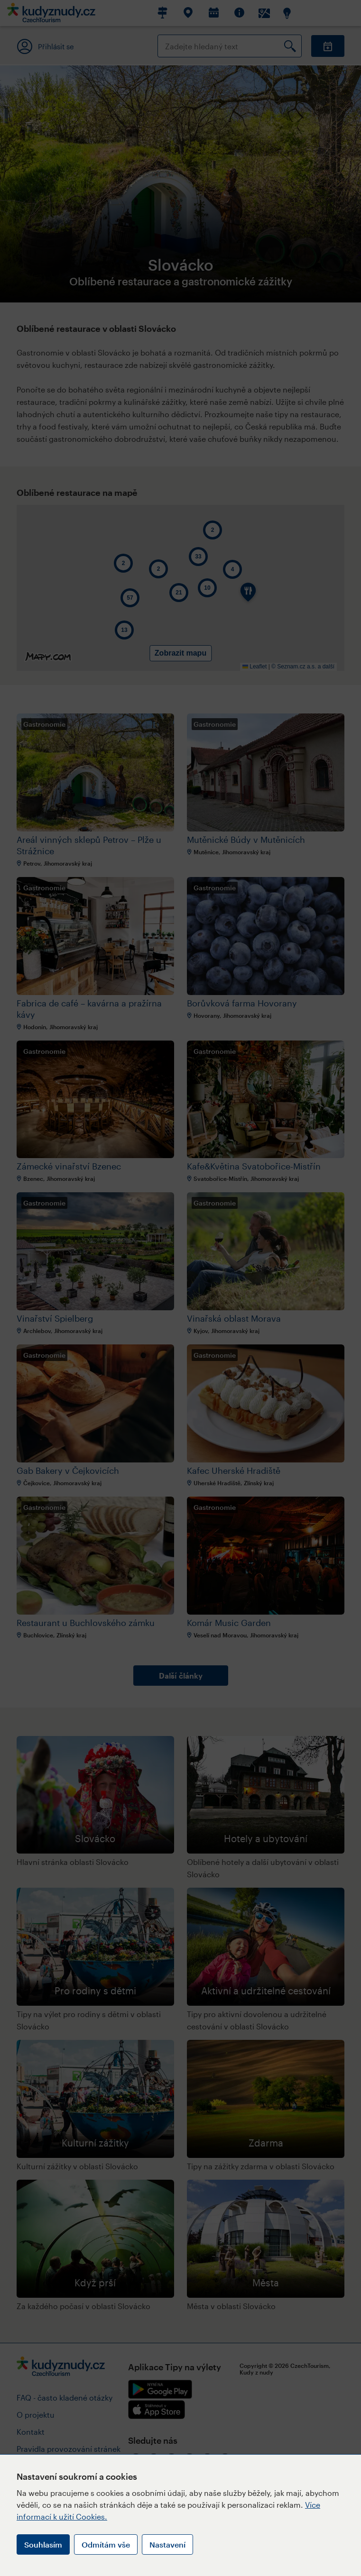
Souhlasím (43, 2544)
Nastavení (167, 2544)
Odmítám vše (106, 2544)
